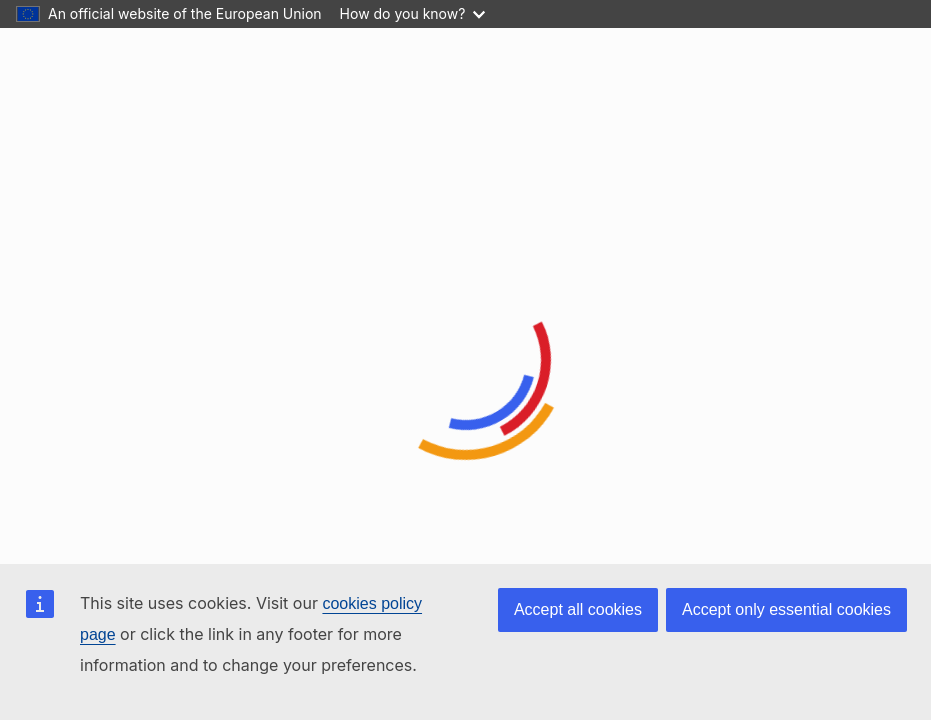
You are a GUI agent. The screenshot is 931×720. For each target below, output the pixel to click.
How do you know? (413, 13)
